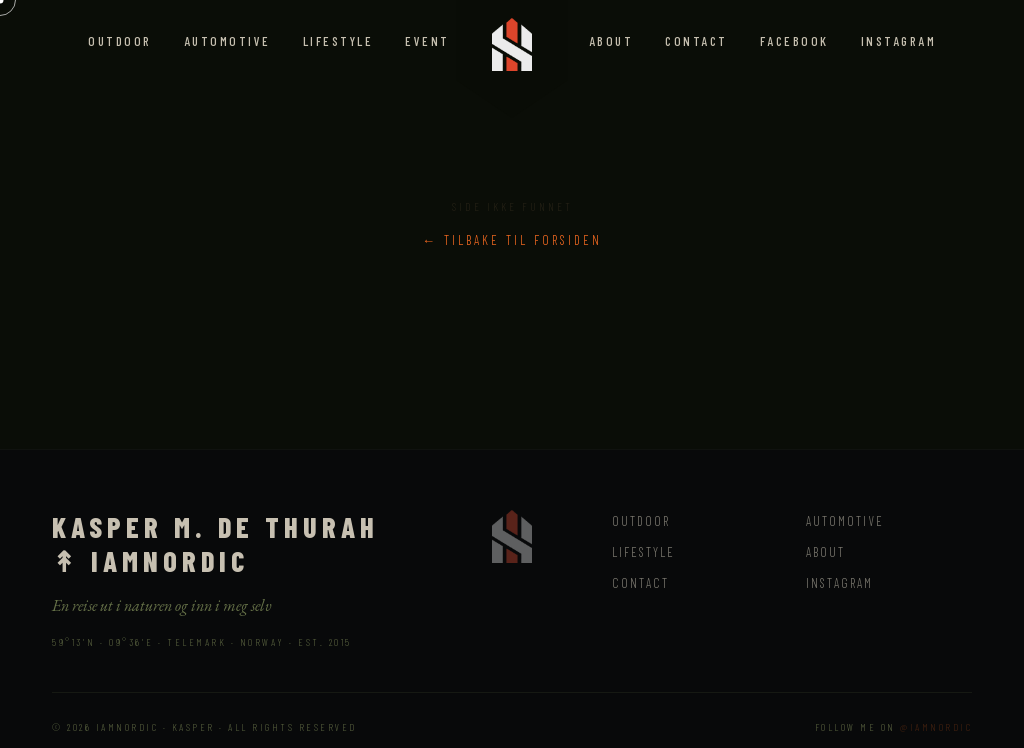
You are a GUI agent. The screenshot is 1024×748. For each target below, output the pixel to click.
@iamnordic (936, 727)
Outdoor (120, 41)
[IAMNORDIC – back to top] (512, 40)
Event (427, 41)
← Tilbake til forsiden (512, 240)
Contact (696, 41)
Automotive (227, 41)
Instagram (899, 41)
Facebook (794, 41)
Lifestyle (338, 41)
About (611, 41)
